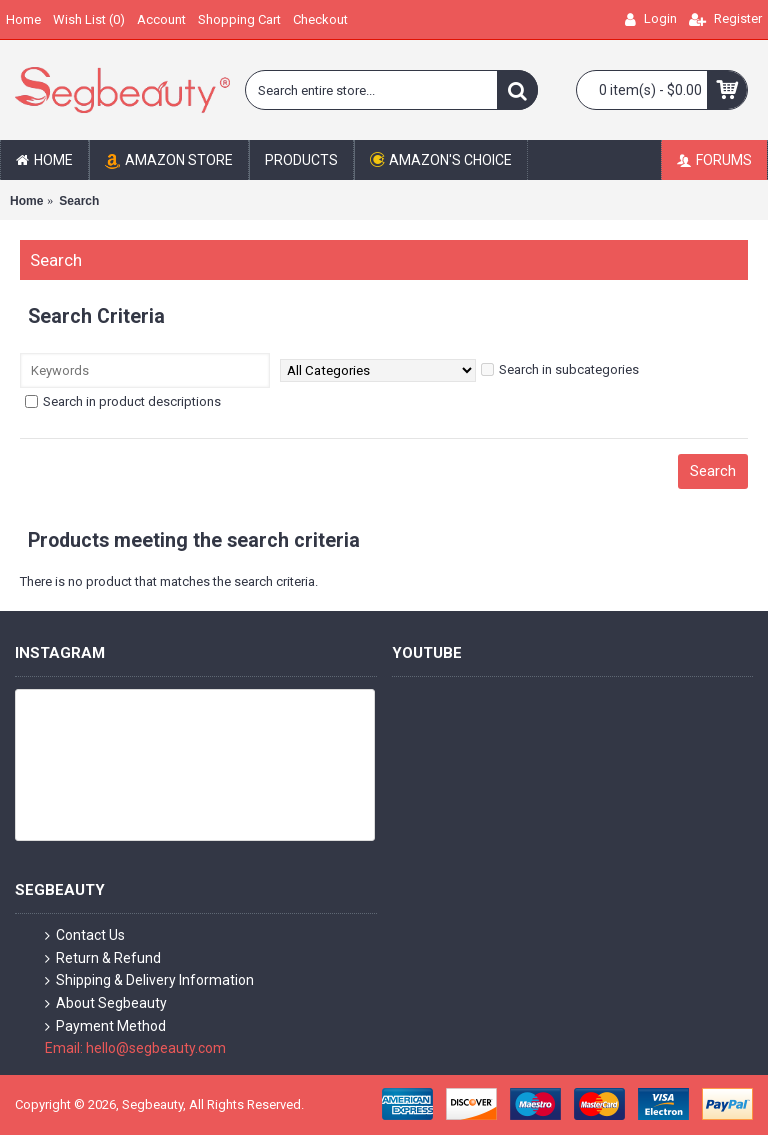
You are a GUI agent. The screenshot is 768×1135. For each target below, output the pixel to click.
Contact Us (85, 935)
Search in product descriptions (123, 401)
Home (26, 201)
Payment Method (105, 1026)
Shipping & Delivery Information (149, 980)
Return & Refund (103, 958)
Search (79, 201)
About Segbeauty (106, 1003)
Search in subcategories (560, 369)
